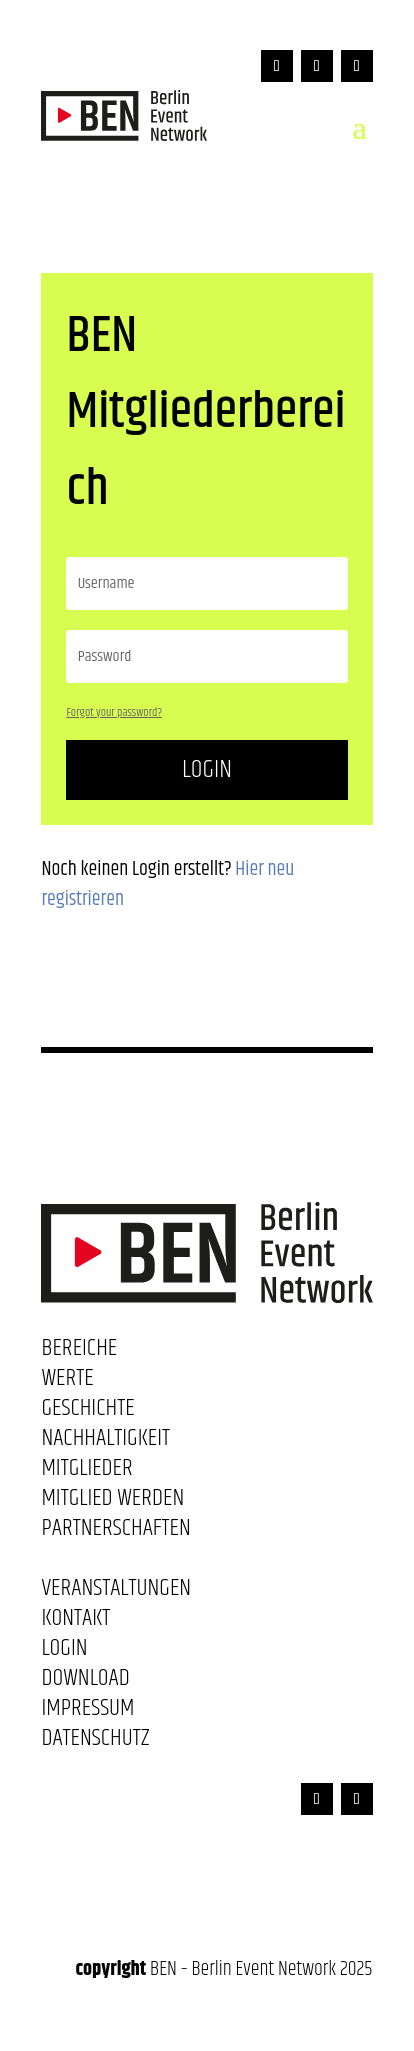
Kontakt (75, 1622)
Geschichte (87, 1412)
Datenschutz (95, 1742)
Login (207, 769)
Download (85, 1682)
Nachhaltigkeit (105, 1442)
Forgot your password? (114, 712)
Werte (67, 1382)
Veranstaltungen (116, 1592)
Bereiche (79, 1352)
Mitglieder (86, 1472)
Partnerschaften (115, 1532)
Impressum (87, 1712)
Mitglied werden (112, 1502)
